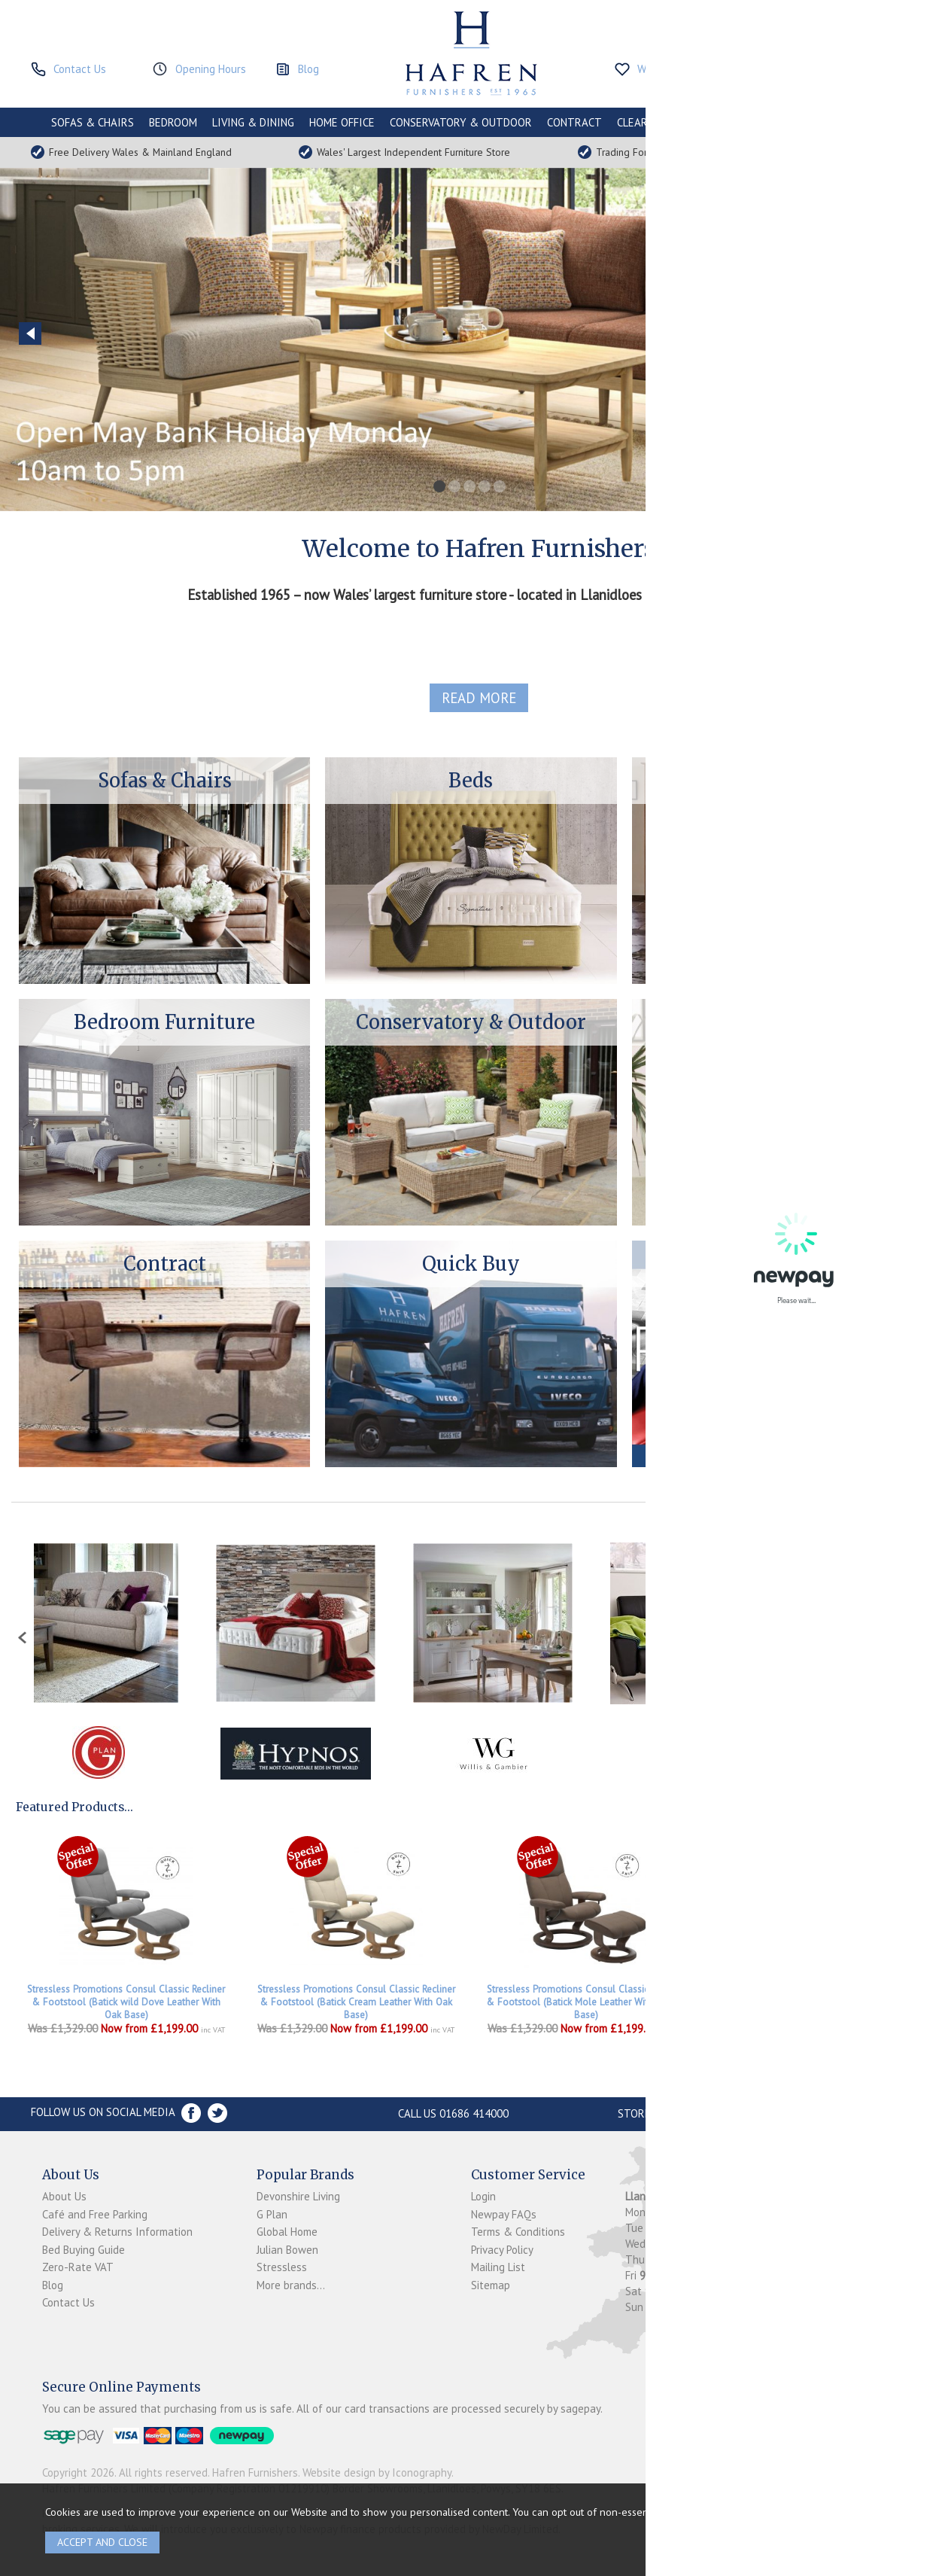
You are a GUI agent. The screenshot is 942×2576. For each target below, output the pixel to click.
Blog (52, 2285)
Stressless (282, 2267)
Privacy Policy (502, 2250)
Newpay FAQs (503, 2214)
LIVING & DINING (253, 122)
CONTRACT (574, 122)
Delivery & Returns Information (117, 2231)
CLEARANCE (645, 122)
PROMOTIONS (721, 122)
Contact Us (68, 2302)
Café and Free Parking (94, 2214)
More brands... (291, 2285)
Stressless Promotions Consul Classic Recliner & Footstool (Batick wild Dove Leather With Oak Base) (126, 2002)
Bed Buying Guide (83, 2250)
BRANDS (871, 122)
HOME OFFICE (342, 122)
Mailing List (498, 2267)
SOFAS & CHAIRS (92, 122)
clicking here (747, 2511)
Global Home (287, 2231)
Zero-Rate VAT (78, 2267)
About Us (64, 2196)
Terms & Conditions (518, 2231)
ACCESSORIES (803, 122)
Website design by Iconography (376, 2472)
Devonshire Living (298, 2196)
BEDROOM (173, 122)
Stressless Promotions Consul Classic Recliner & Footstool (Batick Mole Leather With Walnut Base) (585, 2002)
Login (483, 2196)
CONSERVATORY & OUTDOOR (461, 122)
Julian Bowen (287, 2250)
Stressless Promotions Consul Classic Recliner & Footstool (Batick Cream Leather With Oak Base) (356, 2002)
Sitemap (490, 2285)
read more (479, 698)
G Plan (272, 2214)
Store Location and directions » (708, 2113)
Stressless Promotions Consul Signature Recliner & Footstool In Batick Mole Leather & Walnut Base (816, 2002)
